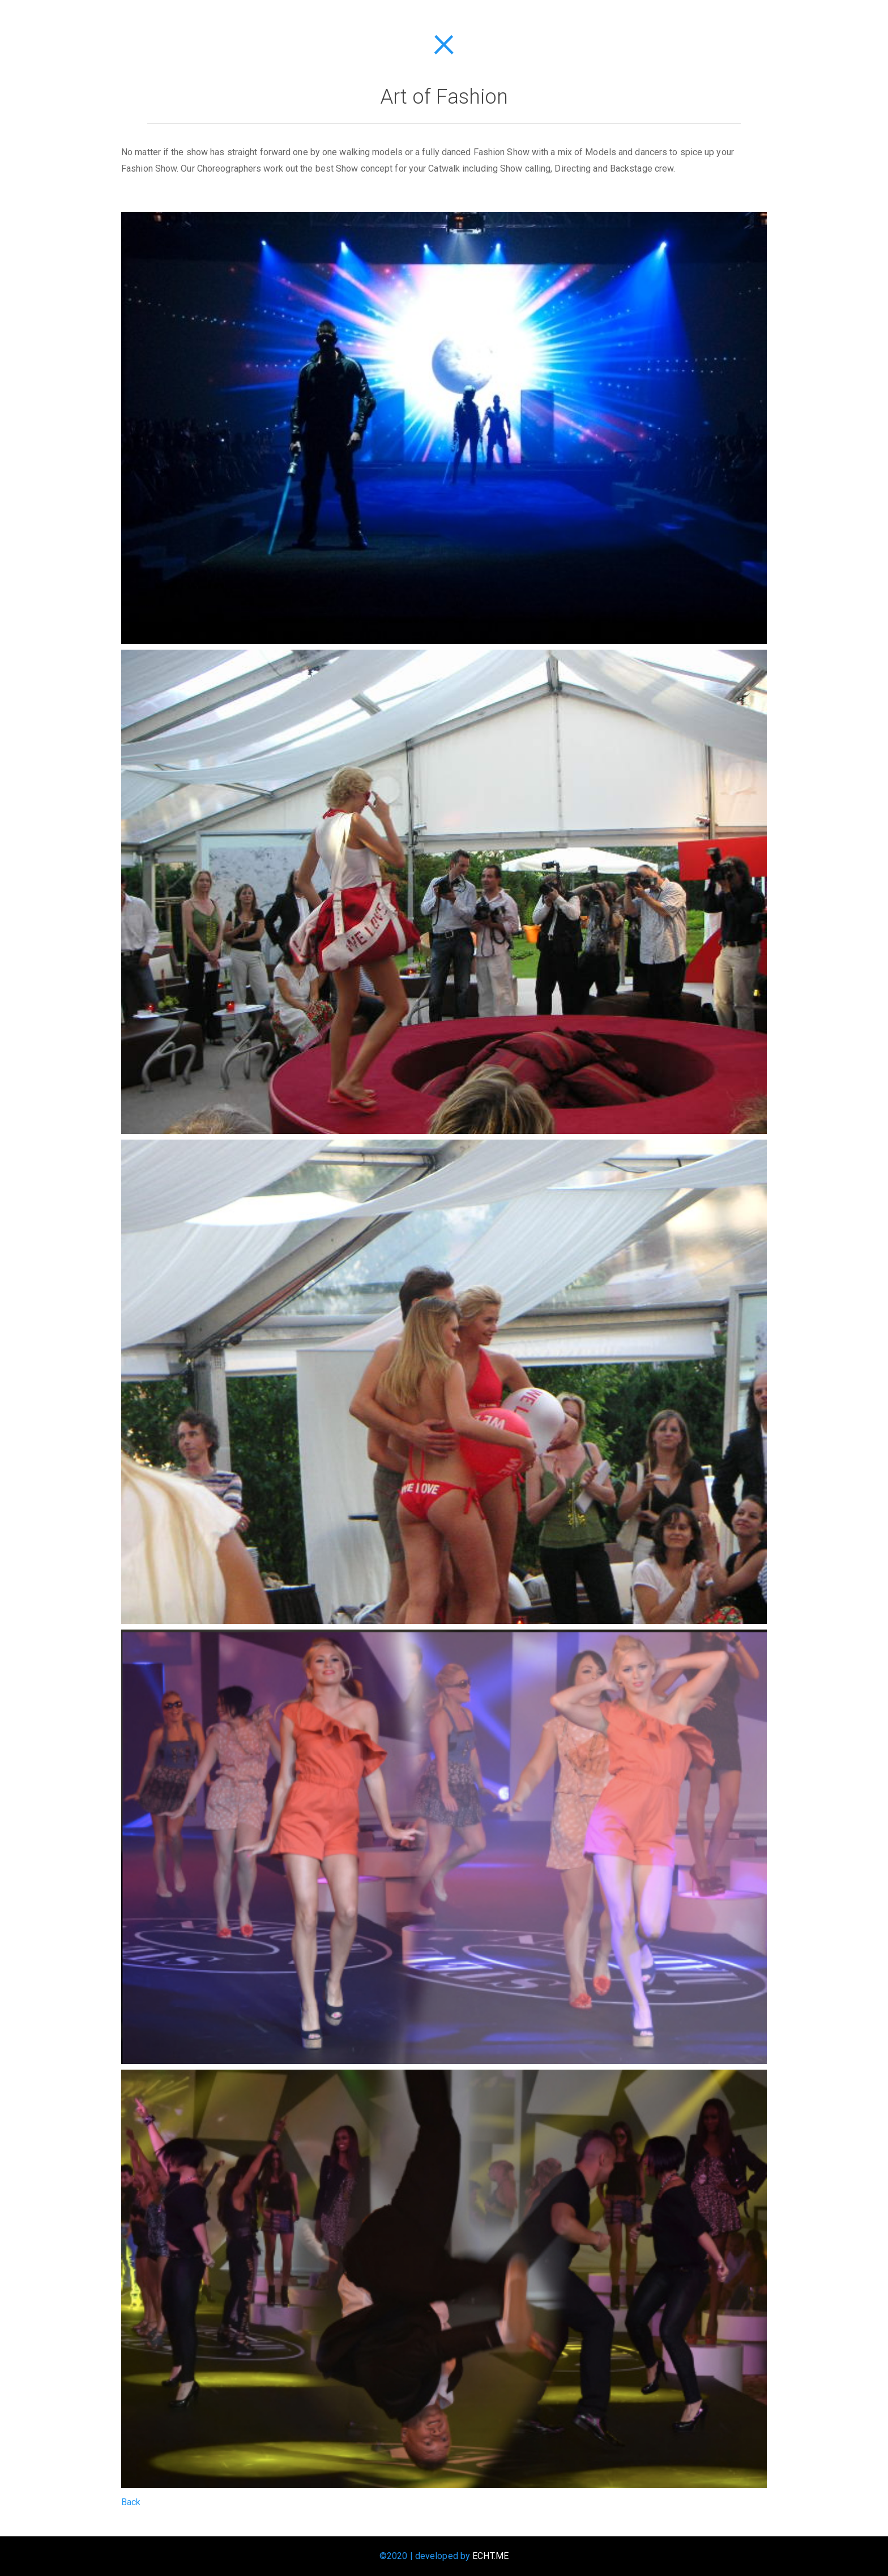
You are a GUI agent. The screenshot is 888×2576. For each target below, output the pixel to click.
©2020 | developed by (444, 2556)
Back (130, 2502)
